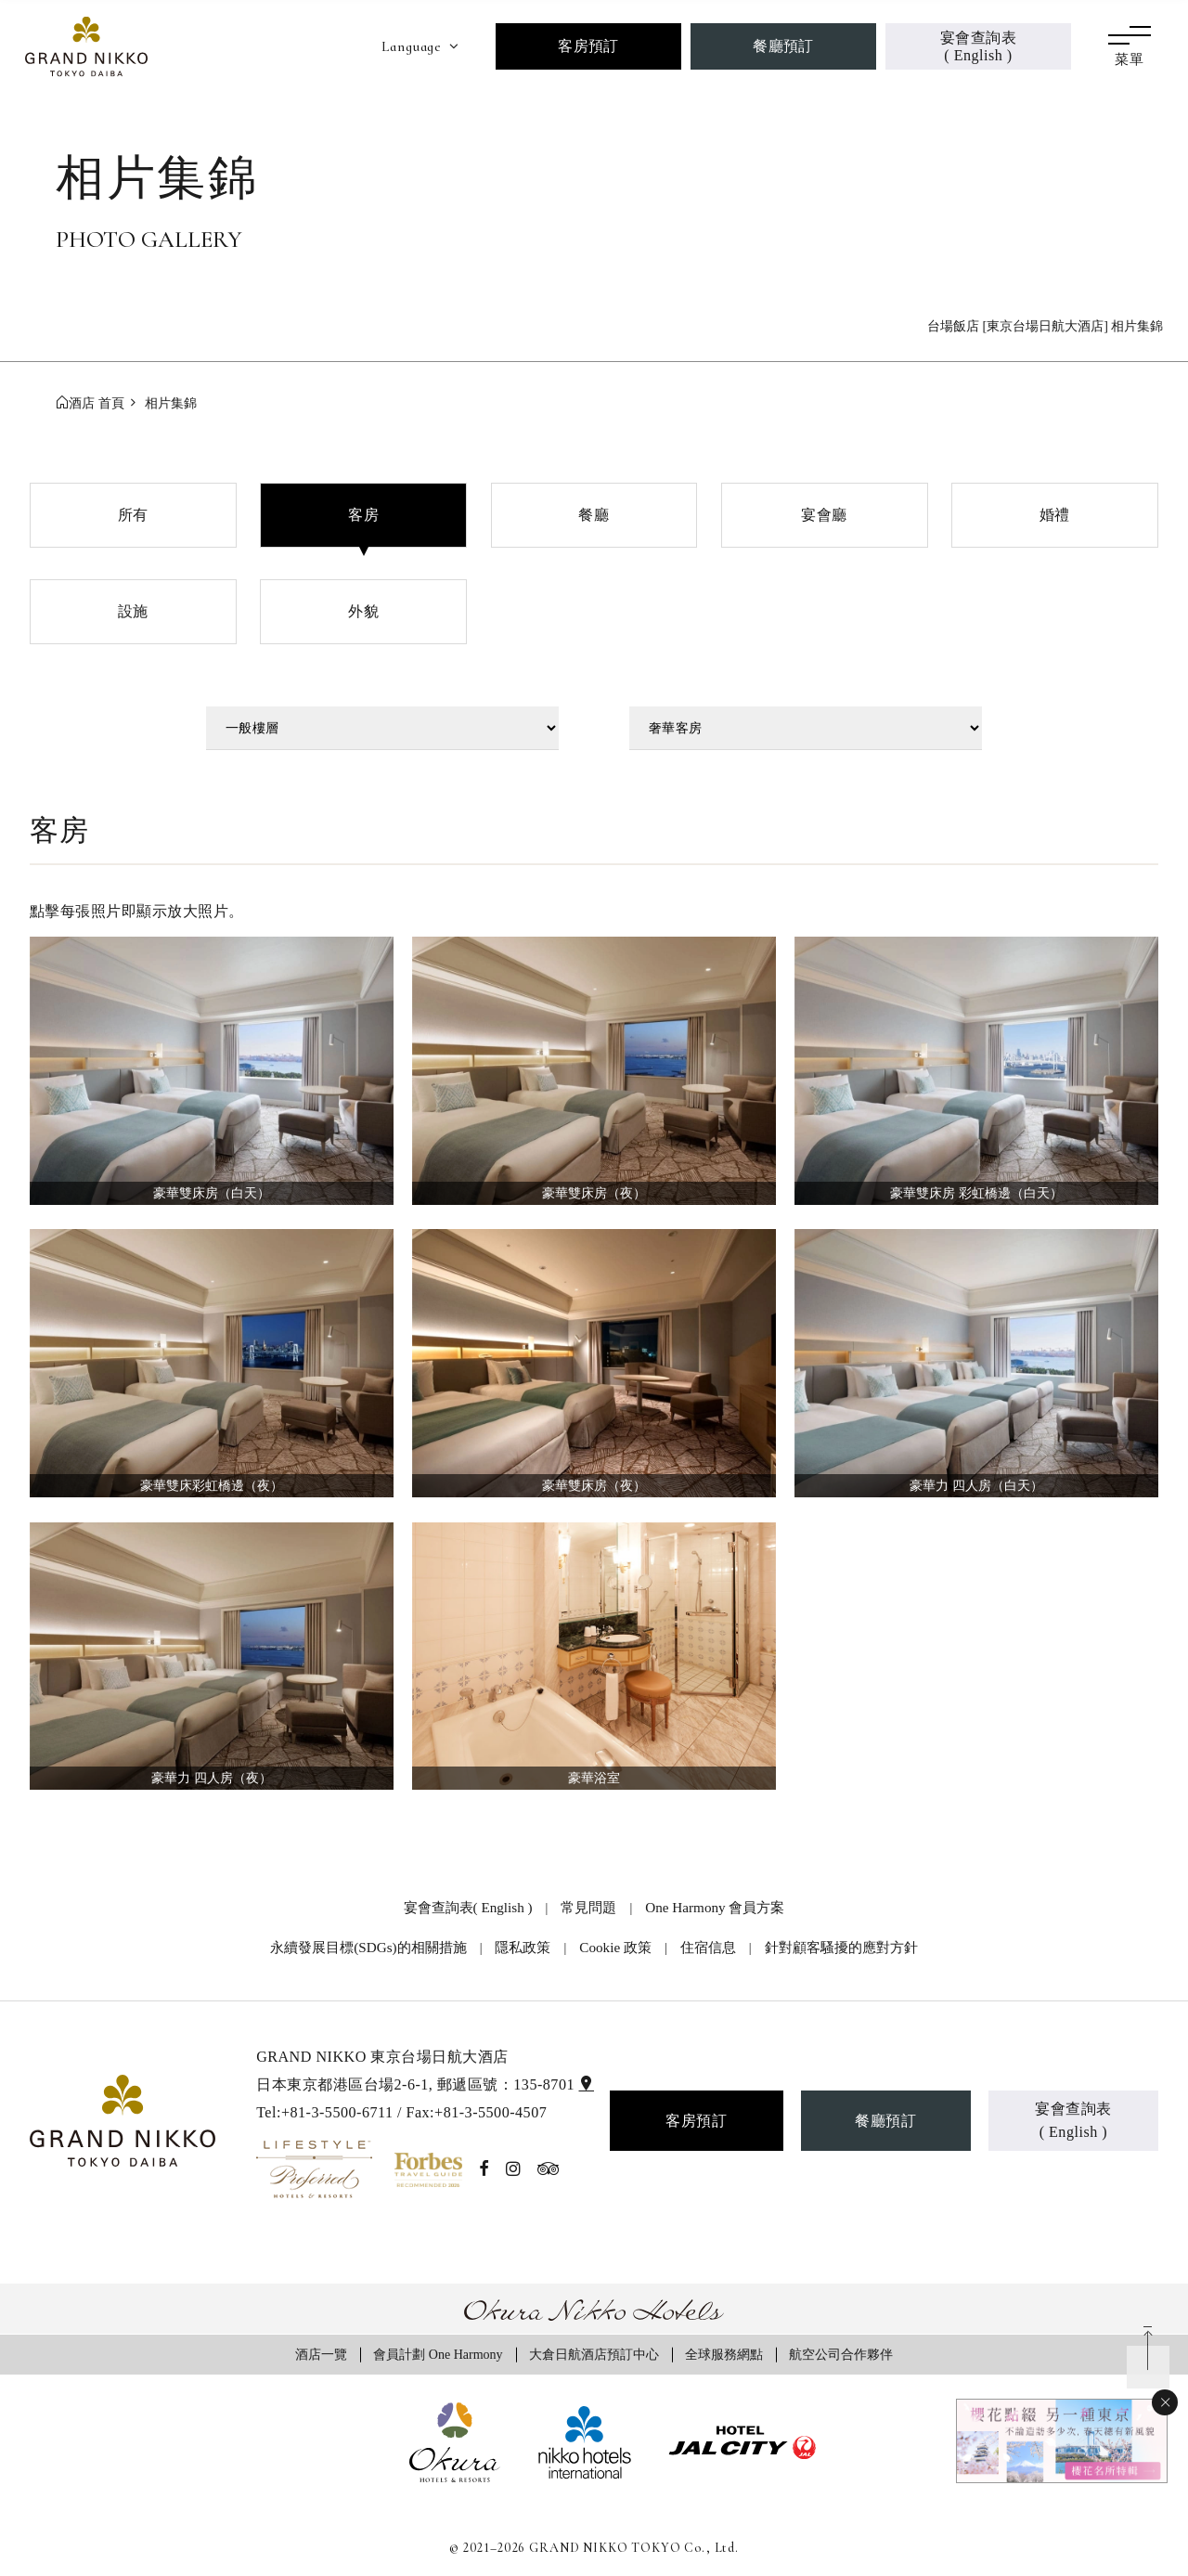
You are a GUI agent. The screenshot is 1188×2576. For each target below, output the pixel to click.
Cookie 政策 (615, 1947)
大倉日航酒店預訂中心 (594, 2354)
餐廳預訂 (783, 46)
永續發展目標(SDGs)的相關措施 (368, 1947)
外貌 (363, 611)
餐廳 (593, 515)
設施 (133, 611)
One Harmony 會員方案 (714, 1907)
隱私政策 (522, 1947)
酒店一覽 (321, 2354)
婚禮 (1055, 515)
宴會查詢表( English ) (978, 46)
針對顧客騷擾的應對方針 (841, 1947)
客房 (363, 515)
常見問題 (588, 1907)
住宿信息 (708, 1947)
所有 (133, 515)
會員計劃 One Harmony (437, 2354)
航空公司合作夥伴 (841, 2354)
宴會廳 (823, 515)
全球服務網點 (724, 2354)
